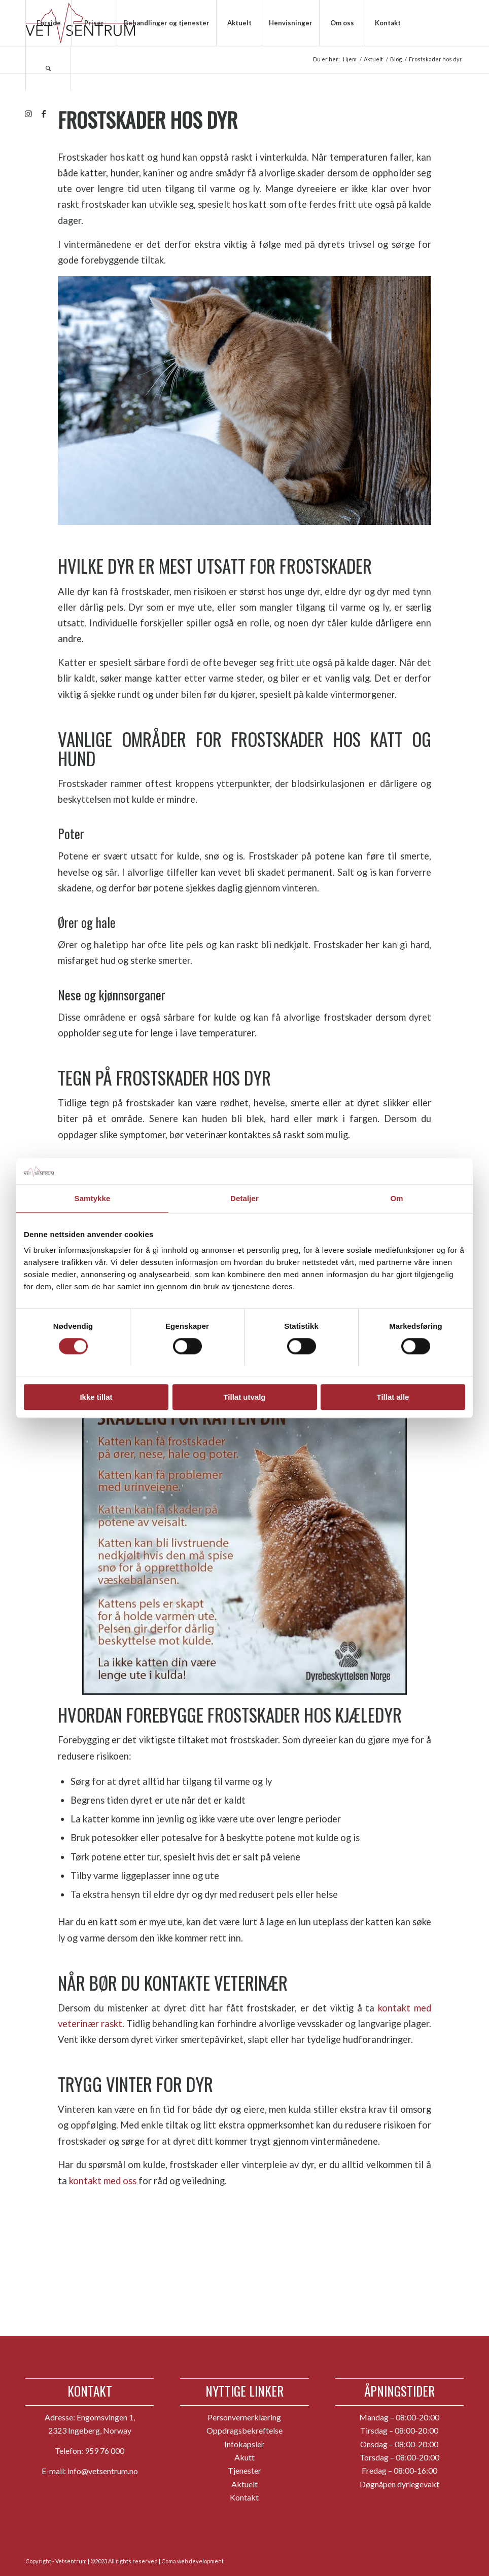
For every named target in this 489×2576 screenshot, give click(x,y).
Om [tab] (396, 1198)
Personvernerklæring (244, 2417)
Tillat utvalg (244, 1397)
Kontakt (244, 2497)
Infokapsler (244, 2444)
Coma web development (192, 2561)
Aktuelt (244, 2484)
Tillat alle (393, 1397)
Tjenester (244, 2470)
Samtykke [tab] (93, 1198)
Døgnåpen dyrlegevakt (399, 2484)
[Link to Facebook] (43, 113)
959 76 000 (104, 2450)
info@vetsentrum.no (102, 2471)
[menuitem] (48, 23)
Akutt (244, 2457)
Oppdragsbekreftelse (244, 2430)
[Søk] (48, 68)
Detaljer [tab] (244, 1198)
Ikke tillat (96, 1397)
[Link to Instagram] (28, 113)
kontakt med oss (102, 2180)
